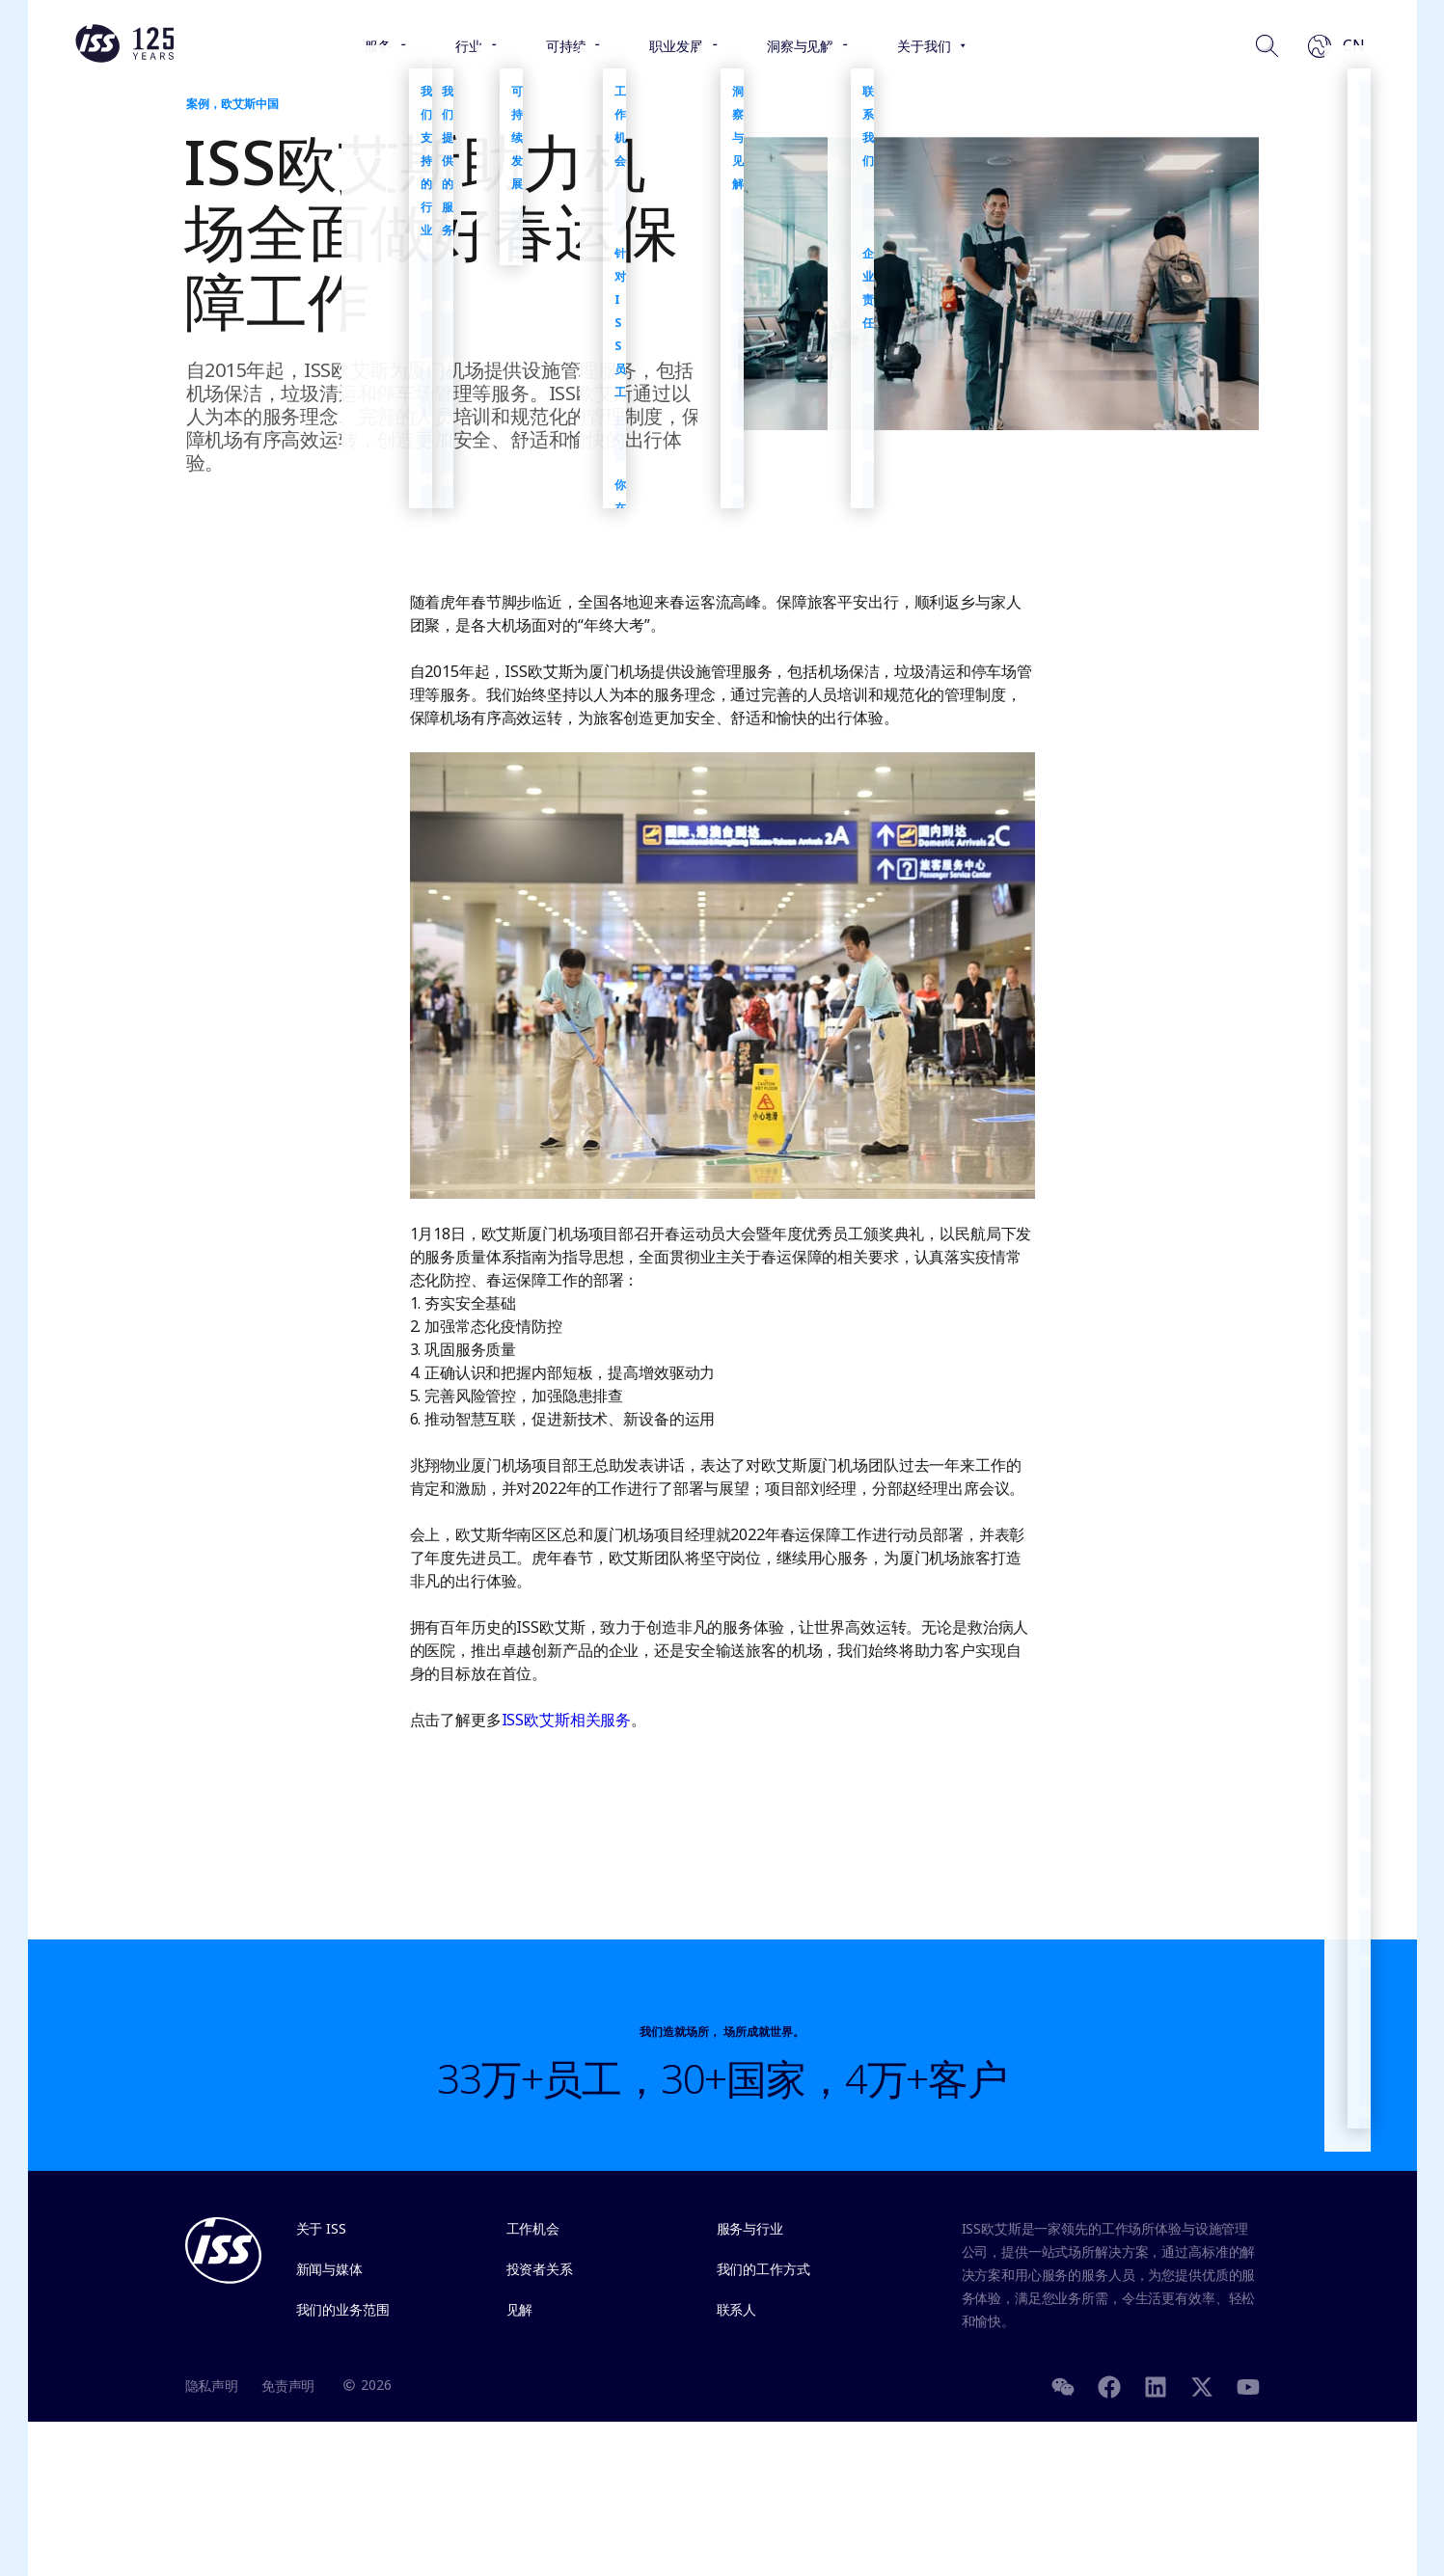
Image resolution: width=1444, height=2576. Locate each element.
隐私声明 (211, 2385)
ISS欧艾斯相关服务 (567, 1719)
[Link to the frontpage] (124, 57)
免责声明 (287, 2385)
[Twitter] (1201, 2384)
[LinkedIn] (1155, 2384)
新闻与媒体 (329, 2269)
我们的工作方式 (763, 2269)
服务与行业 (750, 2228)
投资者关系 (539, 2269)
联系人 (737, 2309)
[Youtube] (1248, 2384)
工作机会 (532, 2228)
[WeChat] (1063, 2384)
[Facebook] (1109, 2384)
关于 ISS (321, 2228)
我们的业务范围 (343, 2309)
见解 (519, 2309)
